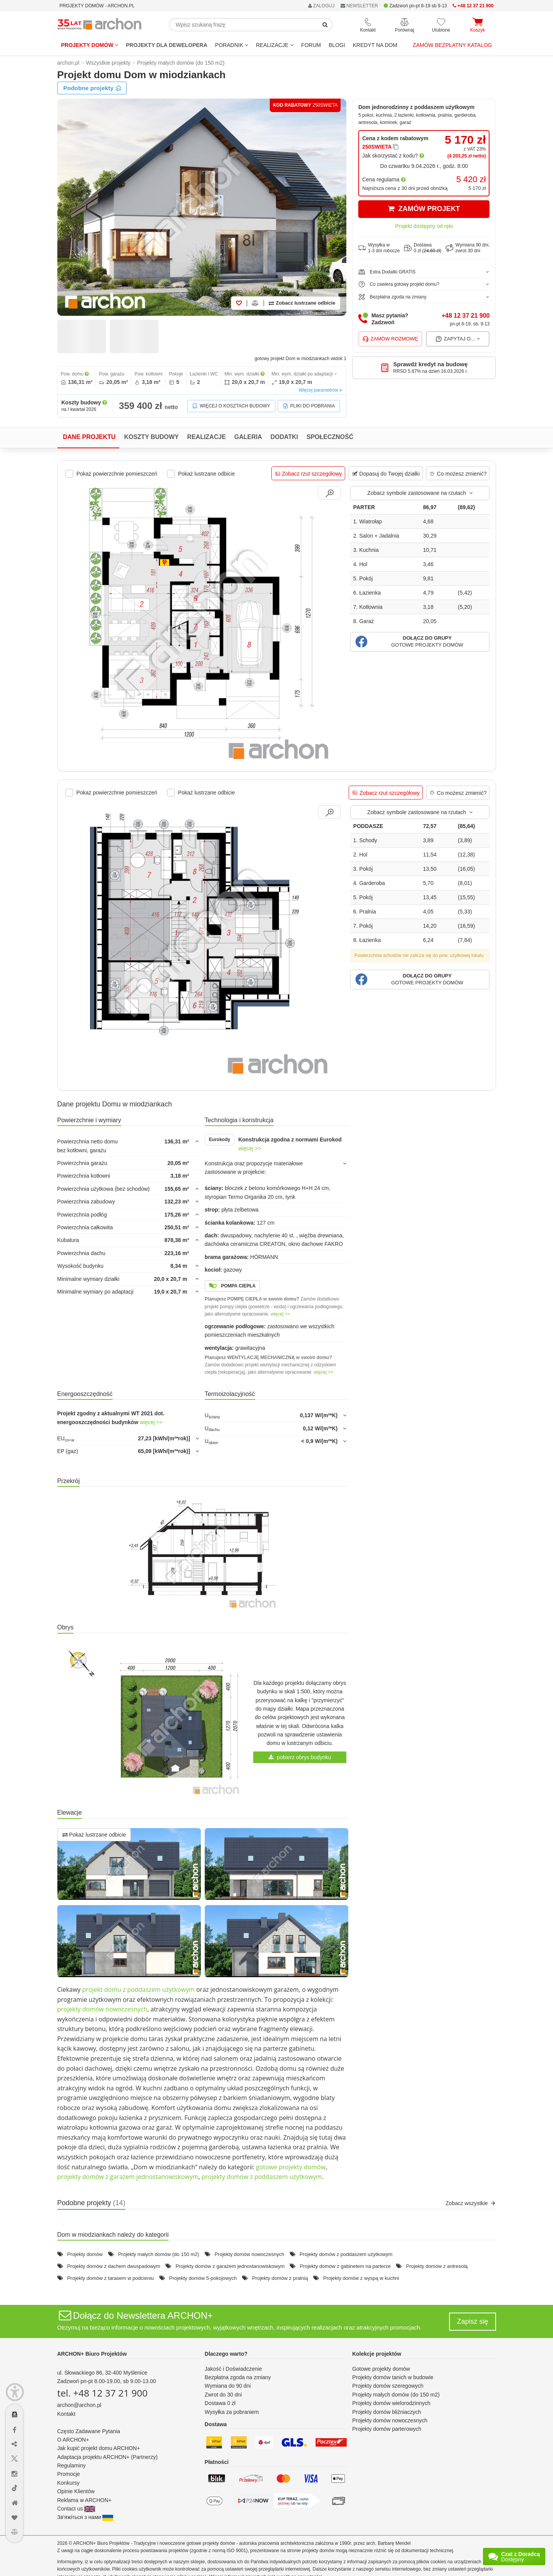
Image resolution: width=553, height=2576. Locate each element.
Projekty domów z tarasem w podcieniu (110, 2278)
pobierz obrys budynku (300, 1757)
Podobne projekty (92, 88)
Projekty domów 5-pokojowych (203, 2278)
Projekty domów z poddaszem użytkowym (346, 2254)
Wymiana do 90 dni (228, 2386)
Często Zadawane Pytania (88, 2431)
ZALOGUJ (321, 5)
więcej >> (249, 1148)
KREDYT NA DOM (375, 45)
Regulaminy (71, 2465)
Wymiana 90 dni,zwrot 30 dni (468, 247)
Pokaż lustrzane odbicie (94, 1835)
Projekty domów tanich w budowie (392, 2377)
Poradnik (231, 45)
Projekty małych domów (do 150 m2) (158, 2254)
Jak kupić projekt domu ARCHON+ (98, 2448)
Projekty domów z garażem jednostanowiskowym (229, 2266)
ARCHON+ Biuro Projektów (92, 2354)
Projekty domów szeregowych (387, 2386)
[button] (420, 642)
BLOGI (337, 45)
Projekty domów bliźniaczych (386, 2412)
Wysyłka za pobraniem (232, 2412)
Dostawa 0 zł (220, 2403)
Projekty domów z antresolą (437, 2266)
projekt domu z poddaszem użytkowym (138, 1989)
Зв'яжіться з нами (85, 2517)
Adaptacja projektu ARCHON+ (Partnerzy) (107, 2457)
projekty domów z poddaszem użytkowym (262, 2176)
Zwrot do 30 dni (223, 2395)
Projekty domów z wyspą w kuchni (361, 2278)
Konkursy (68, 2483)
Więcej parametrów (320, 390)
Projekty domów (90, 45)
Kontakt (66, 2414)
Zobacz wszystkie (471, 2203)
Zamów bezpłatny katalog (452, 45)
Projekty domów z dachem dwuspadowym (113, 2266)
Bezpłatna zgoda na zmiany (238, 2377)
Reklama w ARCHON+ (84, 2500)
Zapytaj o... (458, 339)
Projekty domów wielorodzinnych (391, 2403)
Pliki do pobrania (309, 406)
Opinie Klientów (76, 2491)
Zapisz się (472, 2321)
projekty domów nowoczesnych (102, 2009)
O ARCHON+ (73, 2440)
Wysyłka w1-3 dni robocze (379, 247)
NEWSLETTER (359, 5)
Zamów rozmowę (390, 339)
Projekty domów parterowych (386, 2429)
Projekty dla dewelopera (166, 45)
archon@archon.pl (79, 2405)
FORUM (311, 45)
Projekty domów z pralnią (280, 2278)
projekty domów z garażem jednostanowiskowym (128, 2176)
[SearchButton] (325, 24)
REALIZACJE (275, 45)
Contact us (76, 2509)
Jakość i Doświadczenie (233, 2369)
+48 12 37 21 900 (465, 315)
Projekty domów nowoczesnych (249, 2254)
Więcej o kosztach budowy (231, 406)
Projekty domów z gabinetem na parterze (345, 2266)
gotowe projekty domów (291, 2167)
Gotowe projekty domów (381, 2369)
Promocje (68, 2474)
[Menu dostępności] (15, 2392)
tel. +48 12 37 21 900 (102, 2393)
